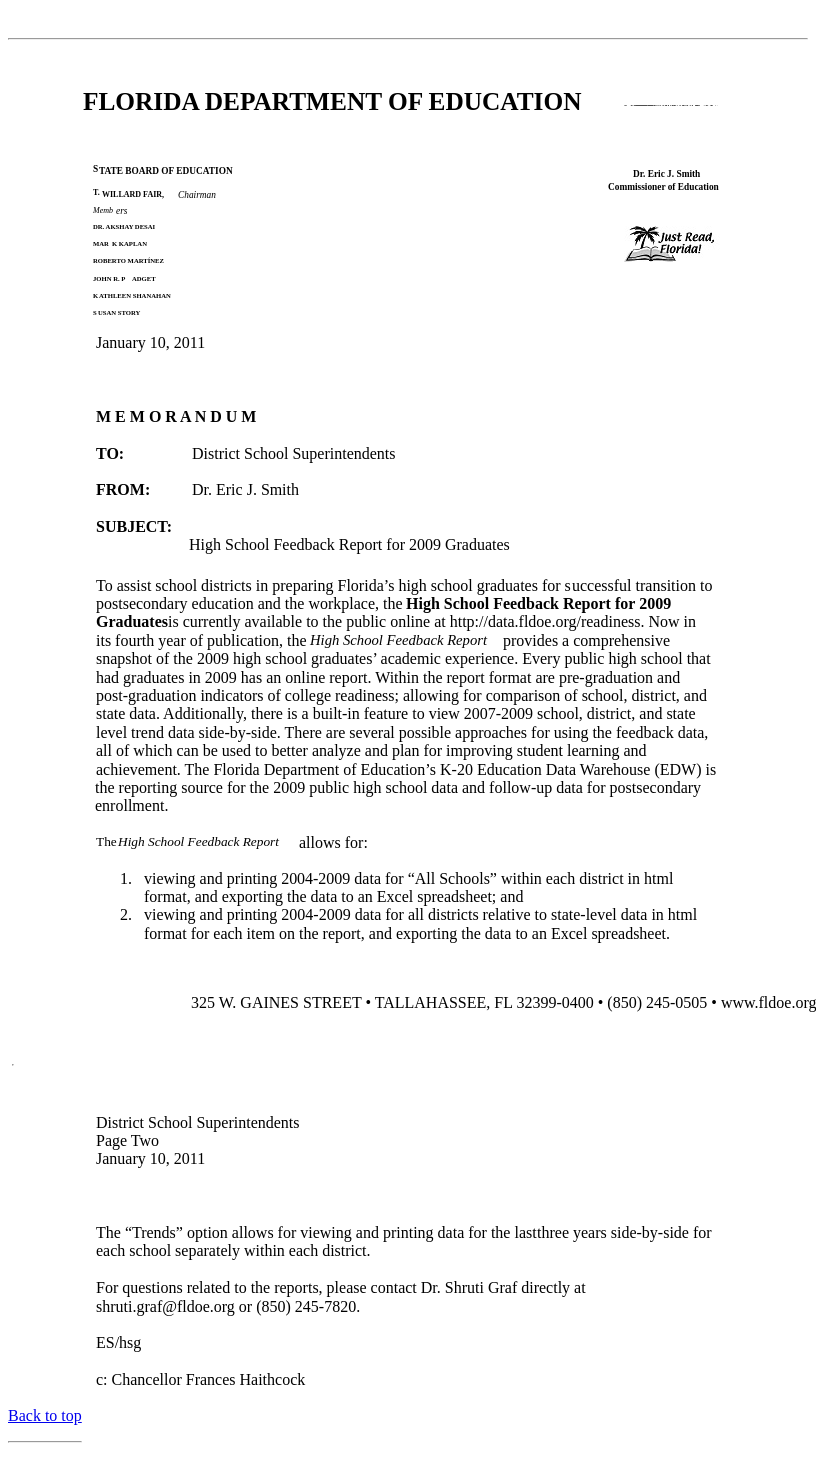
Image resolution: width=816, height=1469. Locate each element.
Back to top (45, 1415)
